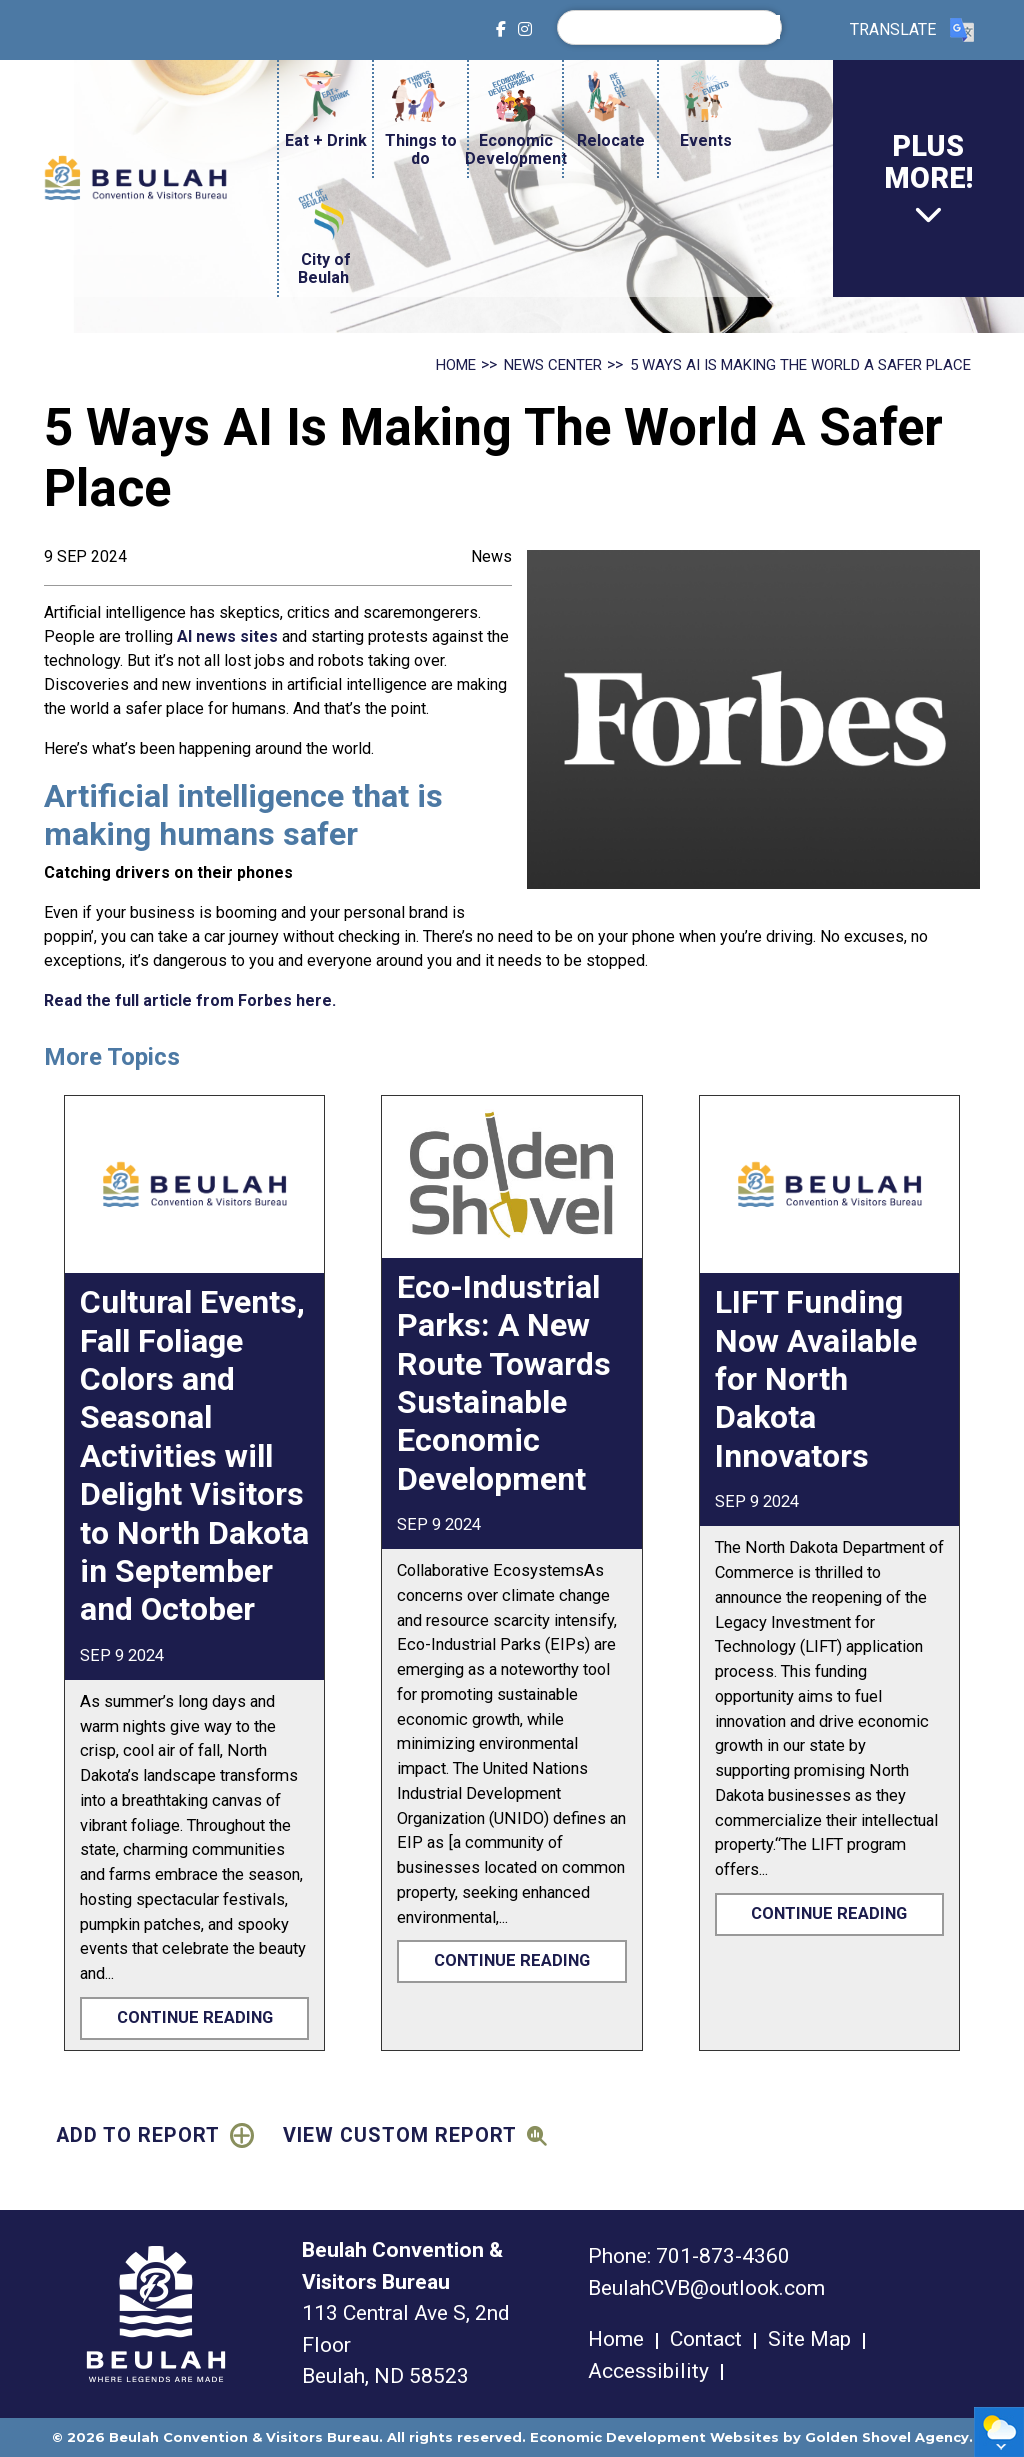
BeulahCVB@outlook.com (706, 2288)
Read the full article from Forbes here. (190, 1000)
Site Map (809, 2339)
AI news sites (229, 636)
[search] (675, 27)
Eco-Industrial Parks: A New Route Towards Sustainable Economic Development (504, 1383)
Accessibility (648, 2371)
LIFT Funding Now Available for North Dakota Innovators (816, 1379)
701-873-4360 (723, 2256)
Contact (706, 2339)
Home (616, 2339)
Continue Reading (195, 2017)
